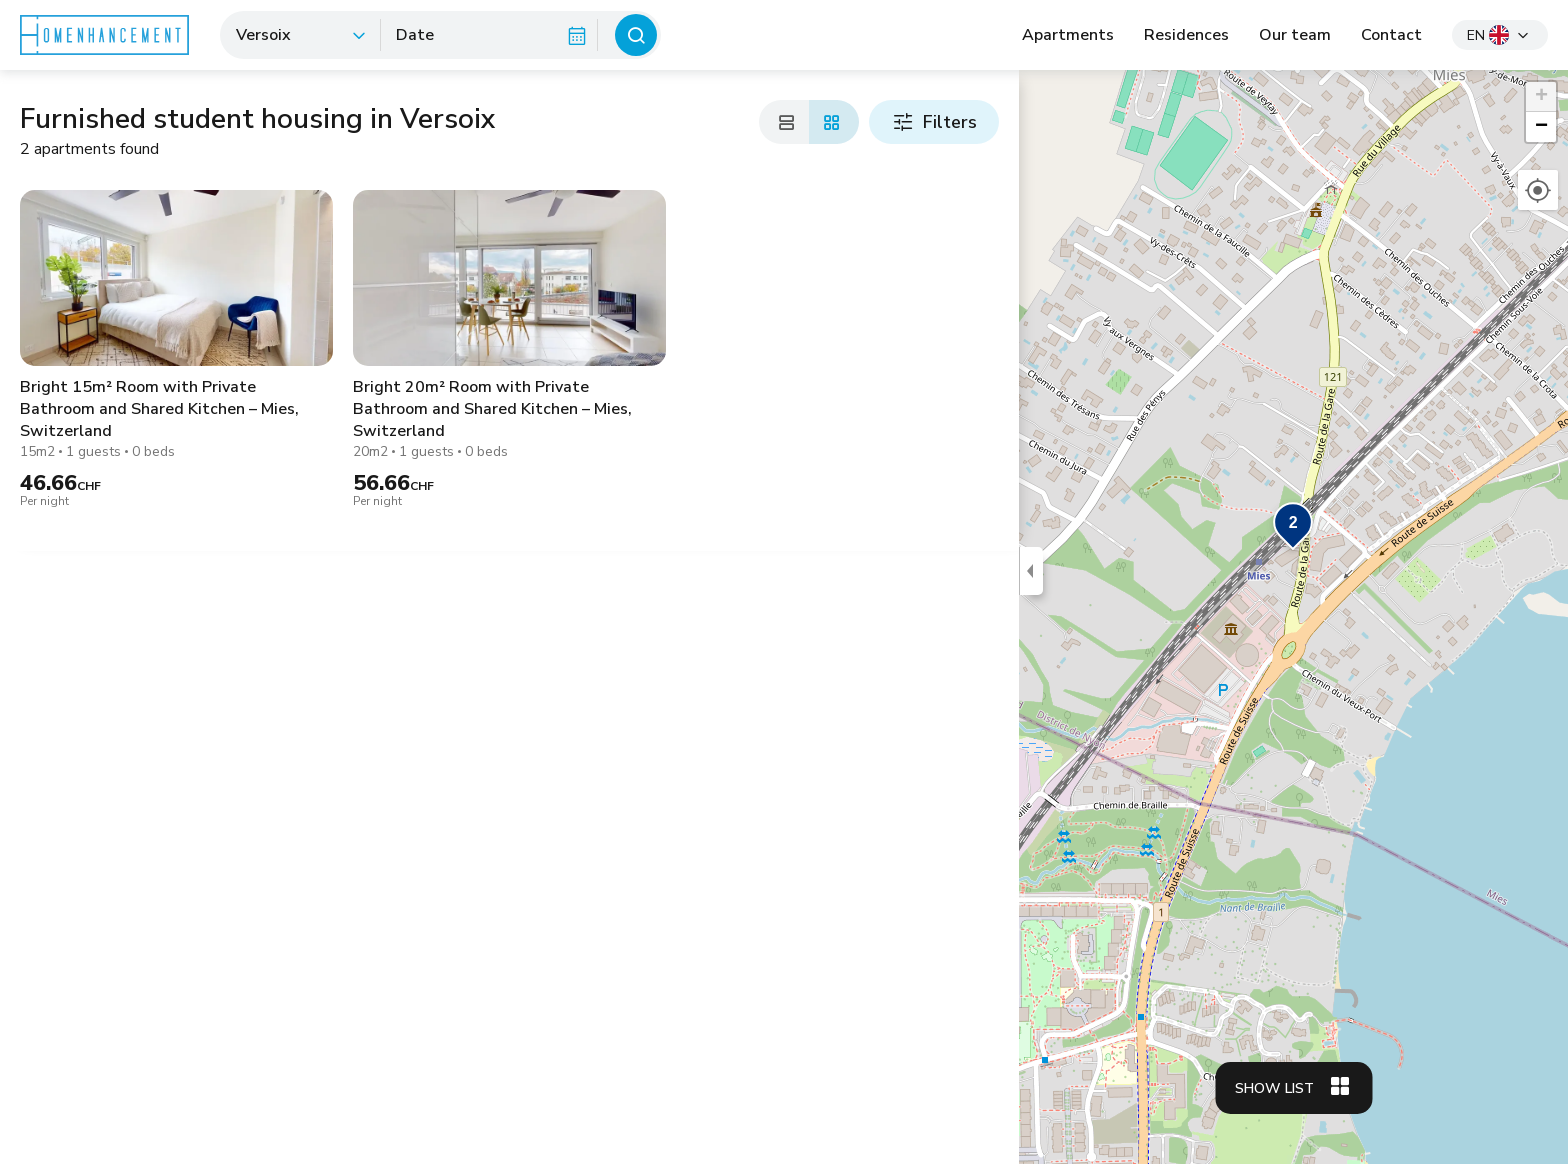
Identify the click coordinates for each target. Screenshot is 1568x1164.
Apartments (1068, 35)
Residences (1186, 35)
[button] (1293, 527)
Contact (1391, 35)
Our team (1295, 35)
